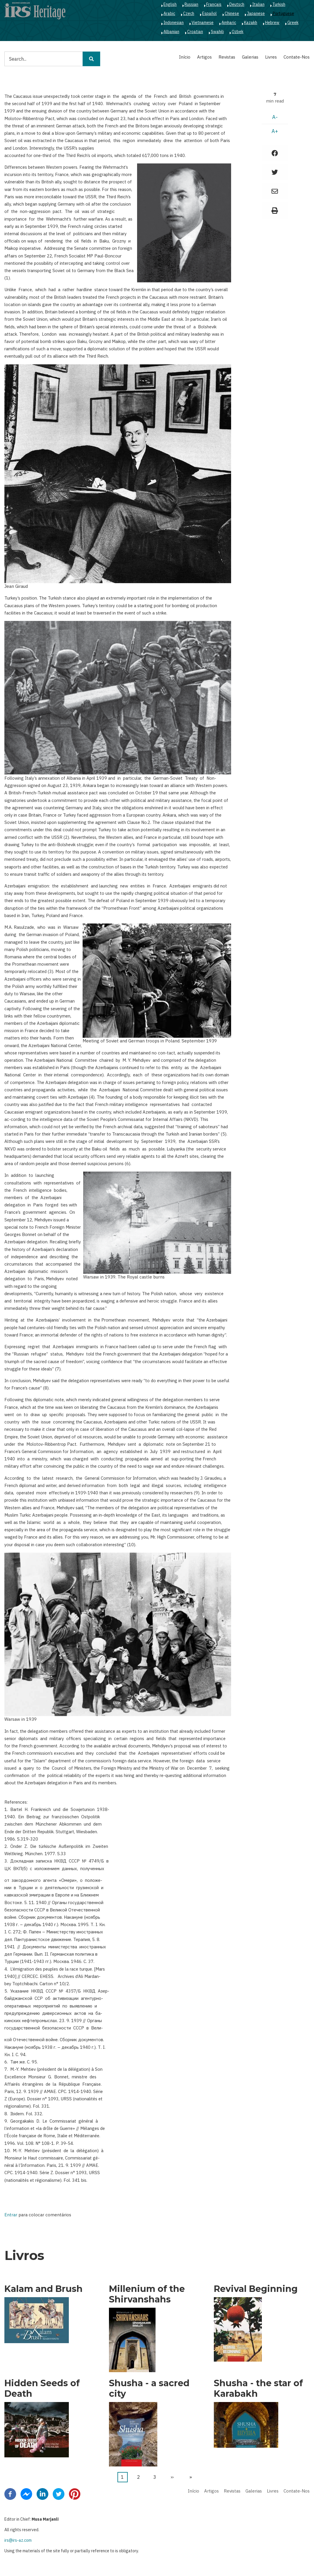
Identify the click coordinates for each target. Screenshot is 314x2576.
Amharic (228, 22)
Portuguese (283, 13)
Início (184, 57)
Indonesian (173, 22)
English (170, 4)
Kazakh (250, 22)
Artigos (204, 57)
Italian (258, 4)
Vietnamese (203, 22)
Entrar (10, 2215)
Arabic (169, 13)
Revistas (227, 57)
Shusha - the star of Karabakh (258, 2388)
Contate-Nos (297, 57)
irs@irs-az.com (18, 2540)
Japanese (256, 13)
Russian (191, 4)
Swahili (217, 31)
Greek (292, 22)
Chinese (232, 13)
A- (275, 117)
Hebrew (272, 22)
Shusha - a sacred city (149, 2388)
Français (213, 4)
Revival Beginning (256, 2289)
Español (209, 13)
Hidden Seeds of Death (42, 2388)
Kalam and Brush (43, 2289)
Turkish (278, 4)
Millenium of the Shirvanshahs (147, 2294)
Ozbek (237, 31)
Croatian (195, 31)
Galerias (250, 57)
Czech (188, 13)
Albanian (171, 31)
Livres (271, 57)
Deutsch (236, 4)
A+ (275, 131)
